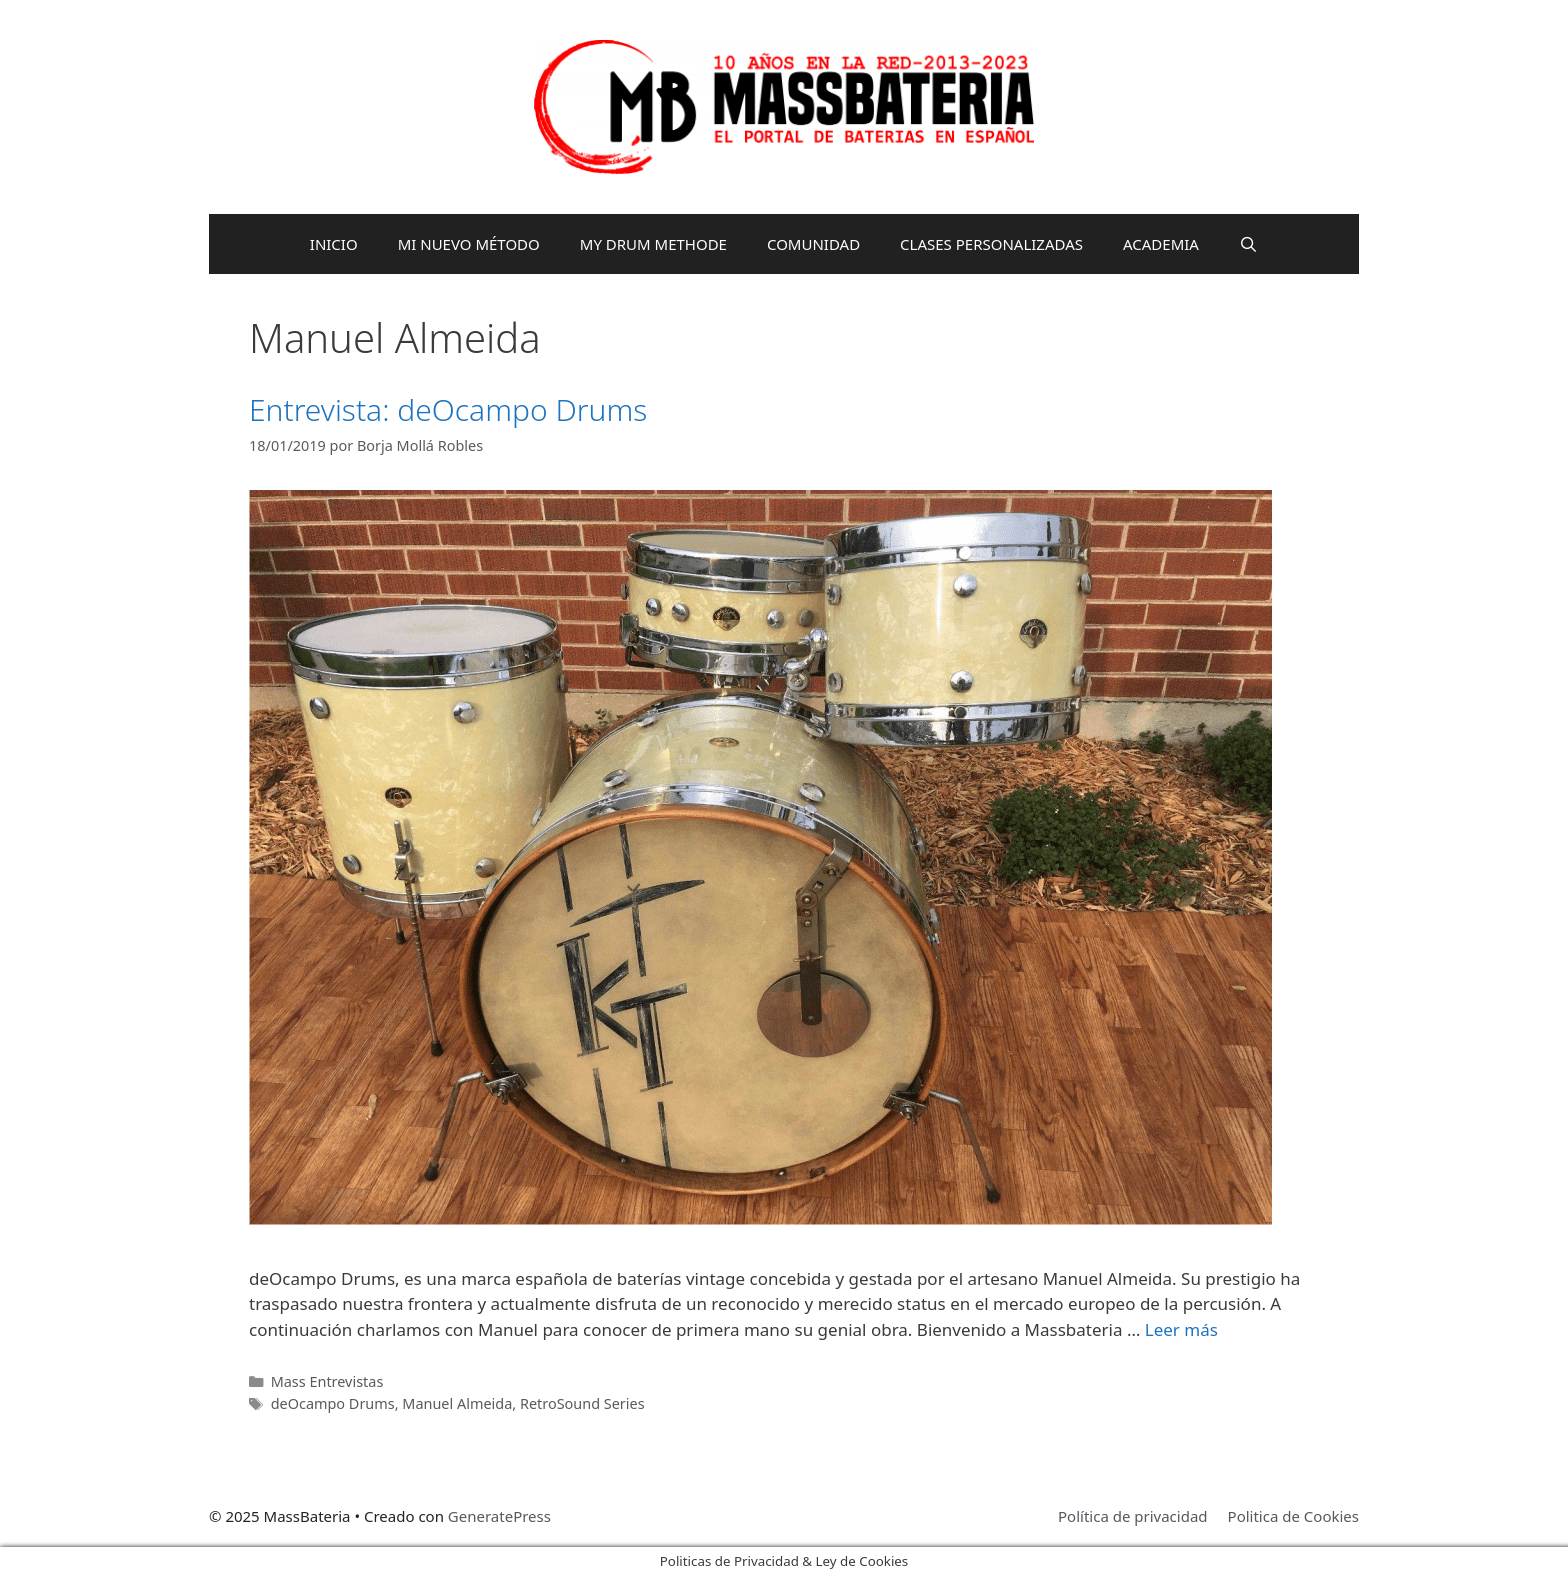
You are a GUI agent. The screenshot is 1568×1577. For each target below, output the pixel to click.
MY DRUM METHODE (653, 244)
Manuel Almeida (457, 1403)
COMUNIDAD (813, 244)
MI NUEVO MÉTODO (469, 244)
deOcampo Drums (333, 1403)
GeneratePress (499, 1516)
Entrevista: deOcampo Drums (448, 409)
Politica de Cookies (1293, 1516)
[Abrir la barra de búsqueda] (1248, 244)
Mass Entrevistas (327, 1381)
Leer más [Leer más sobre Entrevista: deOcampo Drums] (1181, 1329)
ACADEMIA (1161, 244)
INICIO (334, 244)
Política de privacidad (1133, 1516)
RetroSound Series (582, 1403)
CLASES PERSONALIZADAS (991, 244)
